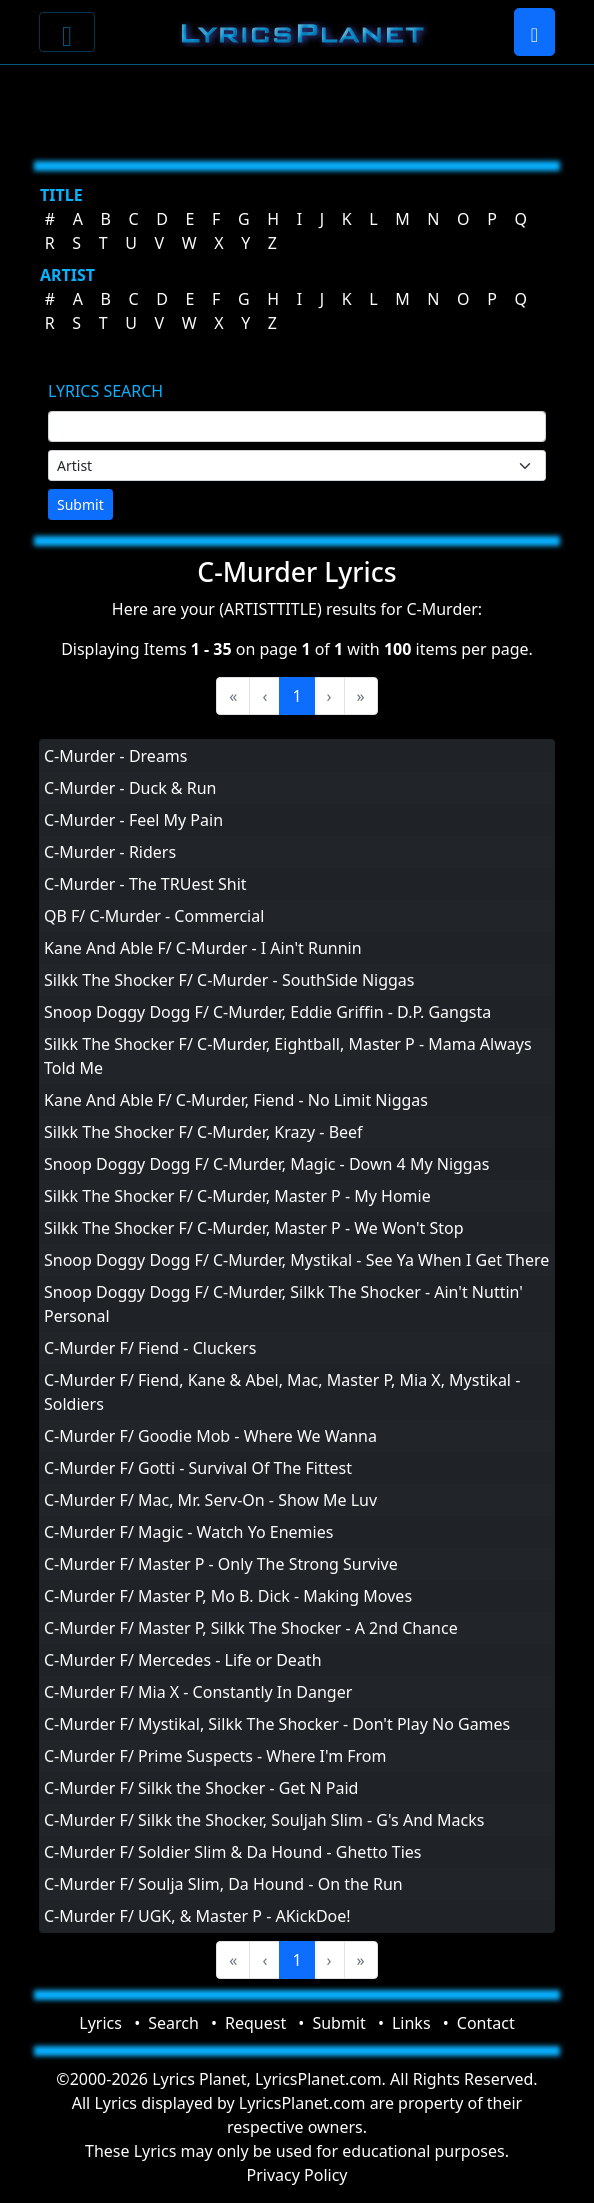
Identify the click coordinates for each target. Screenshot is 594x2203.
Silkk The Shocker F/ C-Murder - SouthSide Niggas (229, 980)
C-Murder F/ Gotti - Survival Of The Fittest (198, 1468)
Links (411, 2023)
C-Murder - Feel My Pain (133, 820)
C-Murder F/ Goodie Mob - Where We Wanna (210, 1436)
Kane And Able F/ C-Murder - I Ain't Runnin (203, 948)
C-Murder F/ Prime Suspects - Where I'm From (215, 1756)
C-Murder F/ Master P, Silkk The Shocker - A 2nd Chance (251, 1628)
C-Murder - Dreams (116, 756)
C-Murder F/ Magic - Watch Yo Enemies (188, 1532)
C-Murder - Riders (110, 852)
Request (255, 2023)
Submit (80, 504)
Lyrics (100, 2023)
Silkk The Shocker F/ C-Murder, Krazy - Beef (203, 1132)
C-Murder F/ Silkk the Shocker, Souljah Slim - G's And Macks (264, 1820)
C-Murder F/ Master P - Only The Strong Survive (221, 1564)
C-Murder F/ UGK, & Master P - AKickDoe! (197, 1916)
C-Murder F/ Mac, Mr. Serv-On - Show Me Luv (210, 1500)
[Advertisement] (297, 105)
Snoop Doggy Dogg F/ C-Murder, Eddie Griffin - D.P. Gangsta (267, 1012)
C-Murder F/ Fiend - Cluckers (150, 1348)
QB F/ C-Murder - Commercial (154, 916)
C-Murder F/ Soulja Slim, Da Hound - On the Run (223, 1884)
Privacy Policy (297, 2175)
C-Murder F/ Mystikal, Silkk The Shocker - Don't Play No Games (277, 1724)
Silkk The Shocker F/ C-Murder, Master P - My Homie (237, 1196)
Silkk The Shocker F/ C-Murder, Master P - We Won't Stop (254, 1228)
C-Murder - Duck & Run (130, 788)
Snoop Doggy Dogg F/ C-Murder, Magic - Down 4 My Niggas (266, 1164)
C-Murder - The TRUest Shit (145, 884)
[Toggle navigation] (67, 32)
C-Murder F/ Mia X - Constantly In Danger (198, 1692)
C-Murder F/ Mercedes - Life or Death (183, 1660)
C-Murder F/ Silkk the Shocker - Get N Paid (201, 1788)
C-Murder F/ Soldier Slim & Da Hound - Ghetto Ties (233, 1852)
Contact (486, 2023)
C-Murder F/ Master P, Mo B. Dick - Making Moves (228, 1596)
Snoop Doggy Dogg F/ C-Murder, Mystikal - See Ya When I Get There (296, 1260)
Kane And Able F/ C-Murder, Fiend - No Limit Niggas (236, 1100)
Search (173, 2023)
